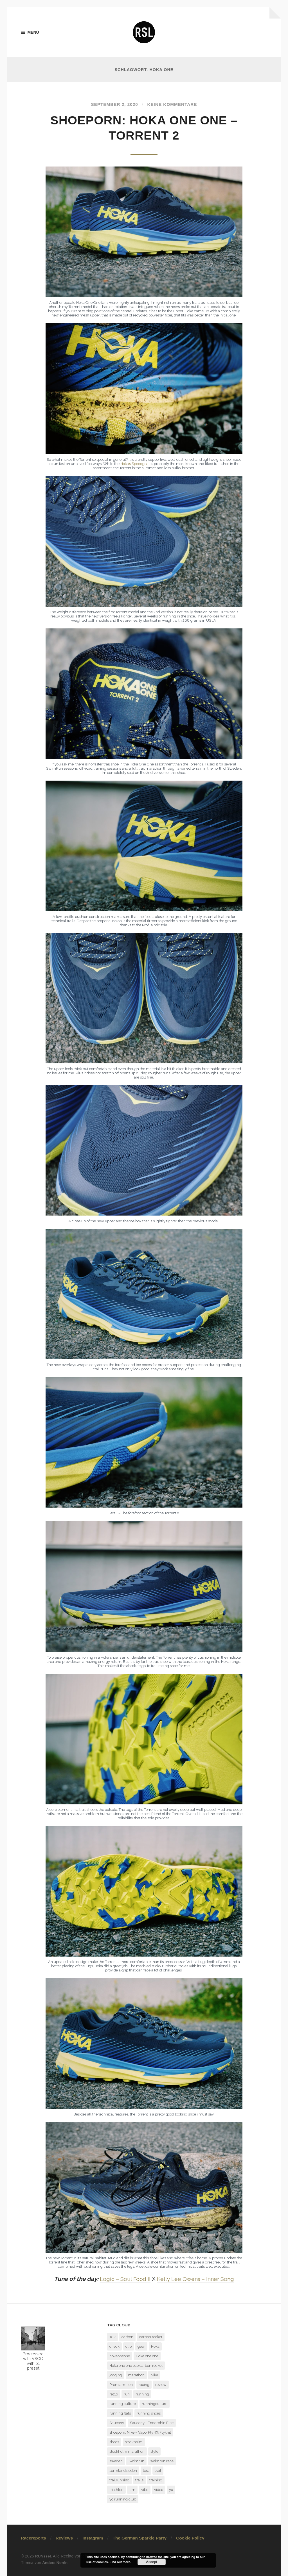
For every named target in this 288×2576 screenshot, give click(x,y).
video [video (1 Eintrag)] (158, 2490)
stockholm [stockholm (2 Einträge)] (134, 2442)
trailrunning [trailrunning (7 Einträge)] (119, 2480)
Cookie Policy (190, 2538)
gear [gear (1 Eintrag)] (141, 2347)
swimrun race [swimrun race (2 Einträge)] (162, 2461)
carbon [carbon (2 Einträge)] (127, 2337)
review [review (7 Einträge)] (160, 2385)
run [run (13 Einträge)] (127, 2394)
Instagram (92, 2538)
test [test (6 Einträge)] (146, 2471)
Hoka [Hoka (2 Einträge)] (155, 2347)
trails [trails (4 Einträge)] (139, 2480)
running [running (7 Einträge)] (142, 2394)
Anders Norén (55, 2563)
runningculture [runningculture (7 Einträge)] (154, 2404)
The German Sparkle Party (139, 2538)
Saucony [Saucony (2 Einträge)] (116, 2423)
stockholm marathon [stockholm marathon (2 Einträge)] (127, 2452)
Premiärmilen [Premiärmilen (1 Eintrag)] (121, 2385)
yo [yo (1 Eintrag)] (171, 2490)
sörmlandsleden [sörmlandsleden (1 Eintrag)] (123, 2471)
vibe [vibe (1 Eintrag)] (144, 2490)
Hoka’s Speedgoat (135, 464)
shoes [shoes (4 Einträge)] (114, 2442)
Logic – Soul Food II (122, 2279)
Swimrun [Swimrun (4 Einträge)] (136, 2461)
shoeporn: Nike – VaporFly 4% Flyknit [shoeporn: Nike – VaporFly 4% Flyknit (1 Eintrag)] (140, 2433)
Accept (151, 2562)
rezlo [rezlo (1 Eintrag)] (113, 2394)
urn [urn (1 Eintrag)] (132, 2490)
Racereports (33, 2538)
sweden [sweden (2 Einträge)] (116, 2461)
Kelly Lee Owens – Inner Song (196, 2279)
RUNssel (43, 2556)
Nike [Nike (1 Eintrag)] (154, 2375)
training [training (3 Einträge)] (155, 2480)
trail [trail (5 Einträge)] (158, 2471)
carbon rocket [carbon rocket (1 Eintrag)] (150, 2337)
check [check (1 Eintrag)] (114, 2347)
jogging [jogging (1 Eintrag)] (115, 2375)
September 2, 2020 (113, 104)
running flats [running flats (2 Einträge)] (120, 2413)
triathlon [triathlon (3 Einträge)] (116, 2490)
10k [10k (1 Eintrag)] (112, 2337)
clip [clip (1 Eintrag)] (128, 2347)
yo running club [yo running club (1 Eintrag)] (122, 2499)
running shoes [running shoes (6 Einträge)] (149, 2413)
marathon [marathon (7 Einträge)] (136, 2375)
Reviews (64, 2538)
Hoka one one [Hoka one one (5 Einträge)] (147, 2356)
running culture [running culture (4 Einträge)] (122, 2404)
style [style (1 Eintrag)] (154, 2452)
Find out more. (120, 2562)
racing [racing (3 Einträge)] (144, 2385)
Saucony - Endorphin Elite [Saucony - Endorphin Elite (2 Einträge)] (152, 2423)
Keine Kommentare (173, 104)
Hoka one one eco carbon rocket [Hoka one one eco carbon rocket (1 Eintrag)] (136, 2366)
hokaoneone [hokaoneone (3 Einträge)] (119, 2356)
